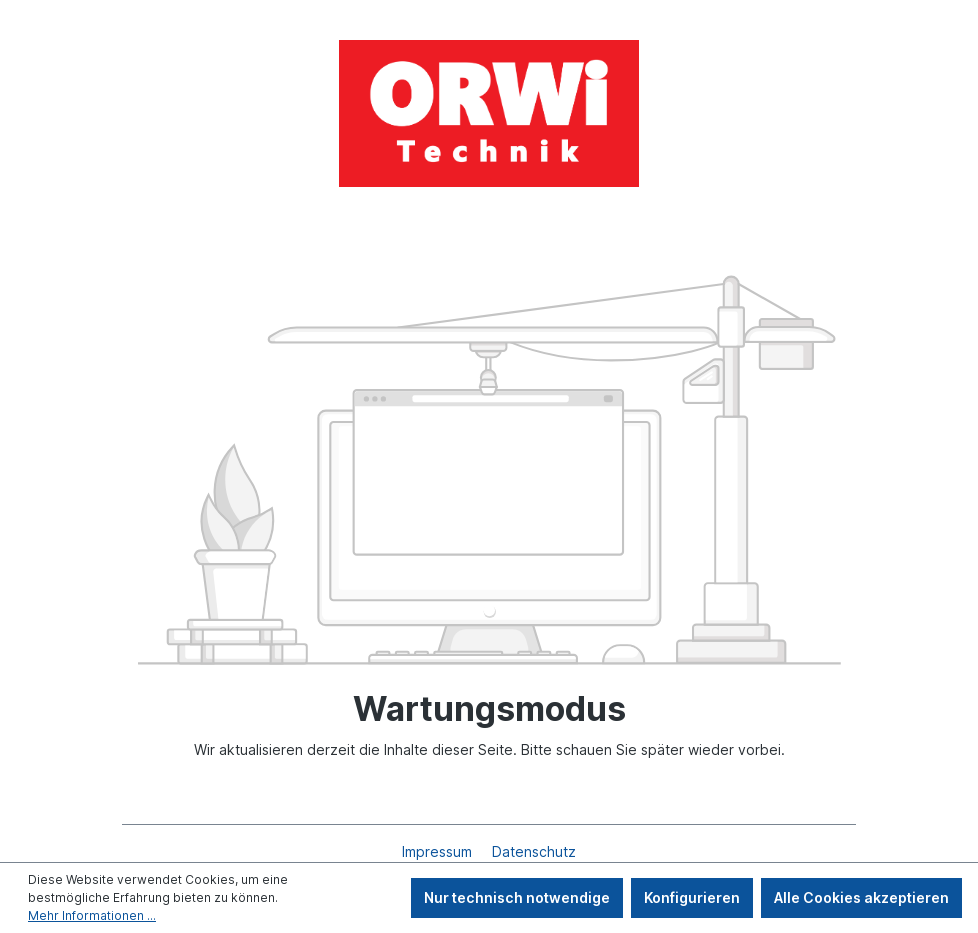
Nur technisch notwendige (517, 897)
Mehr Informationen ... (92, 915)
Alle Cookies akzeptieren (861, 897)
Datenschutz (534, 851)
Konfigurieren (692, 897)
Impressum (439, 851)
